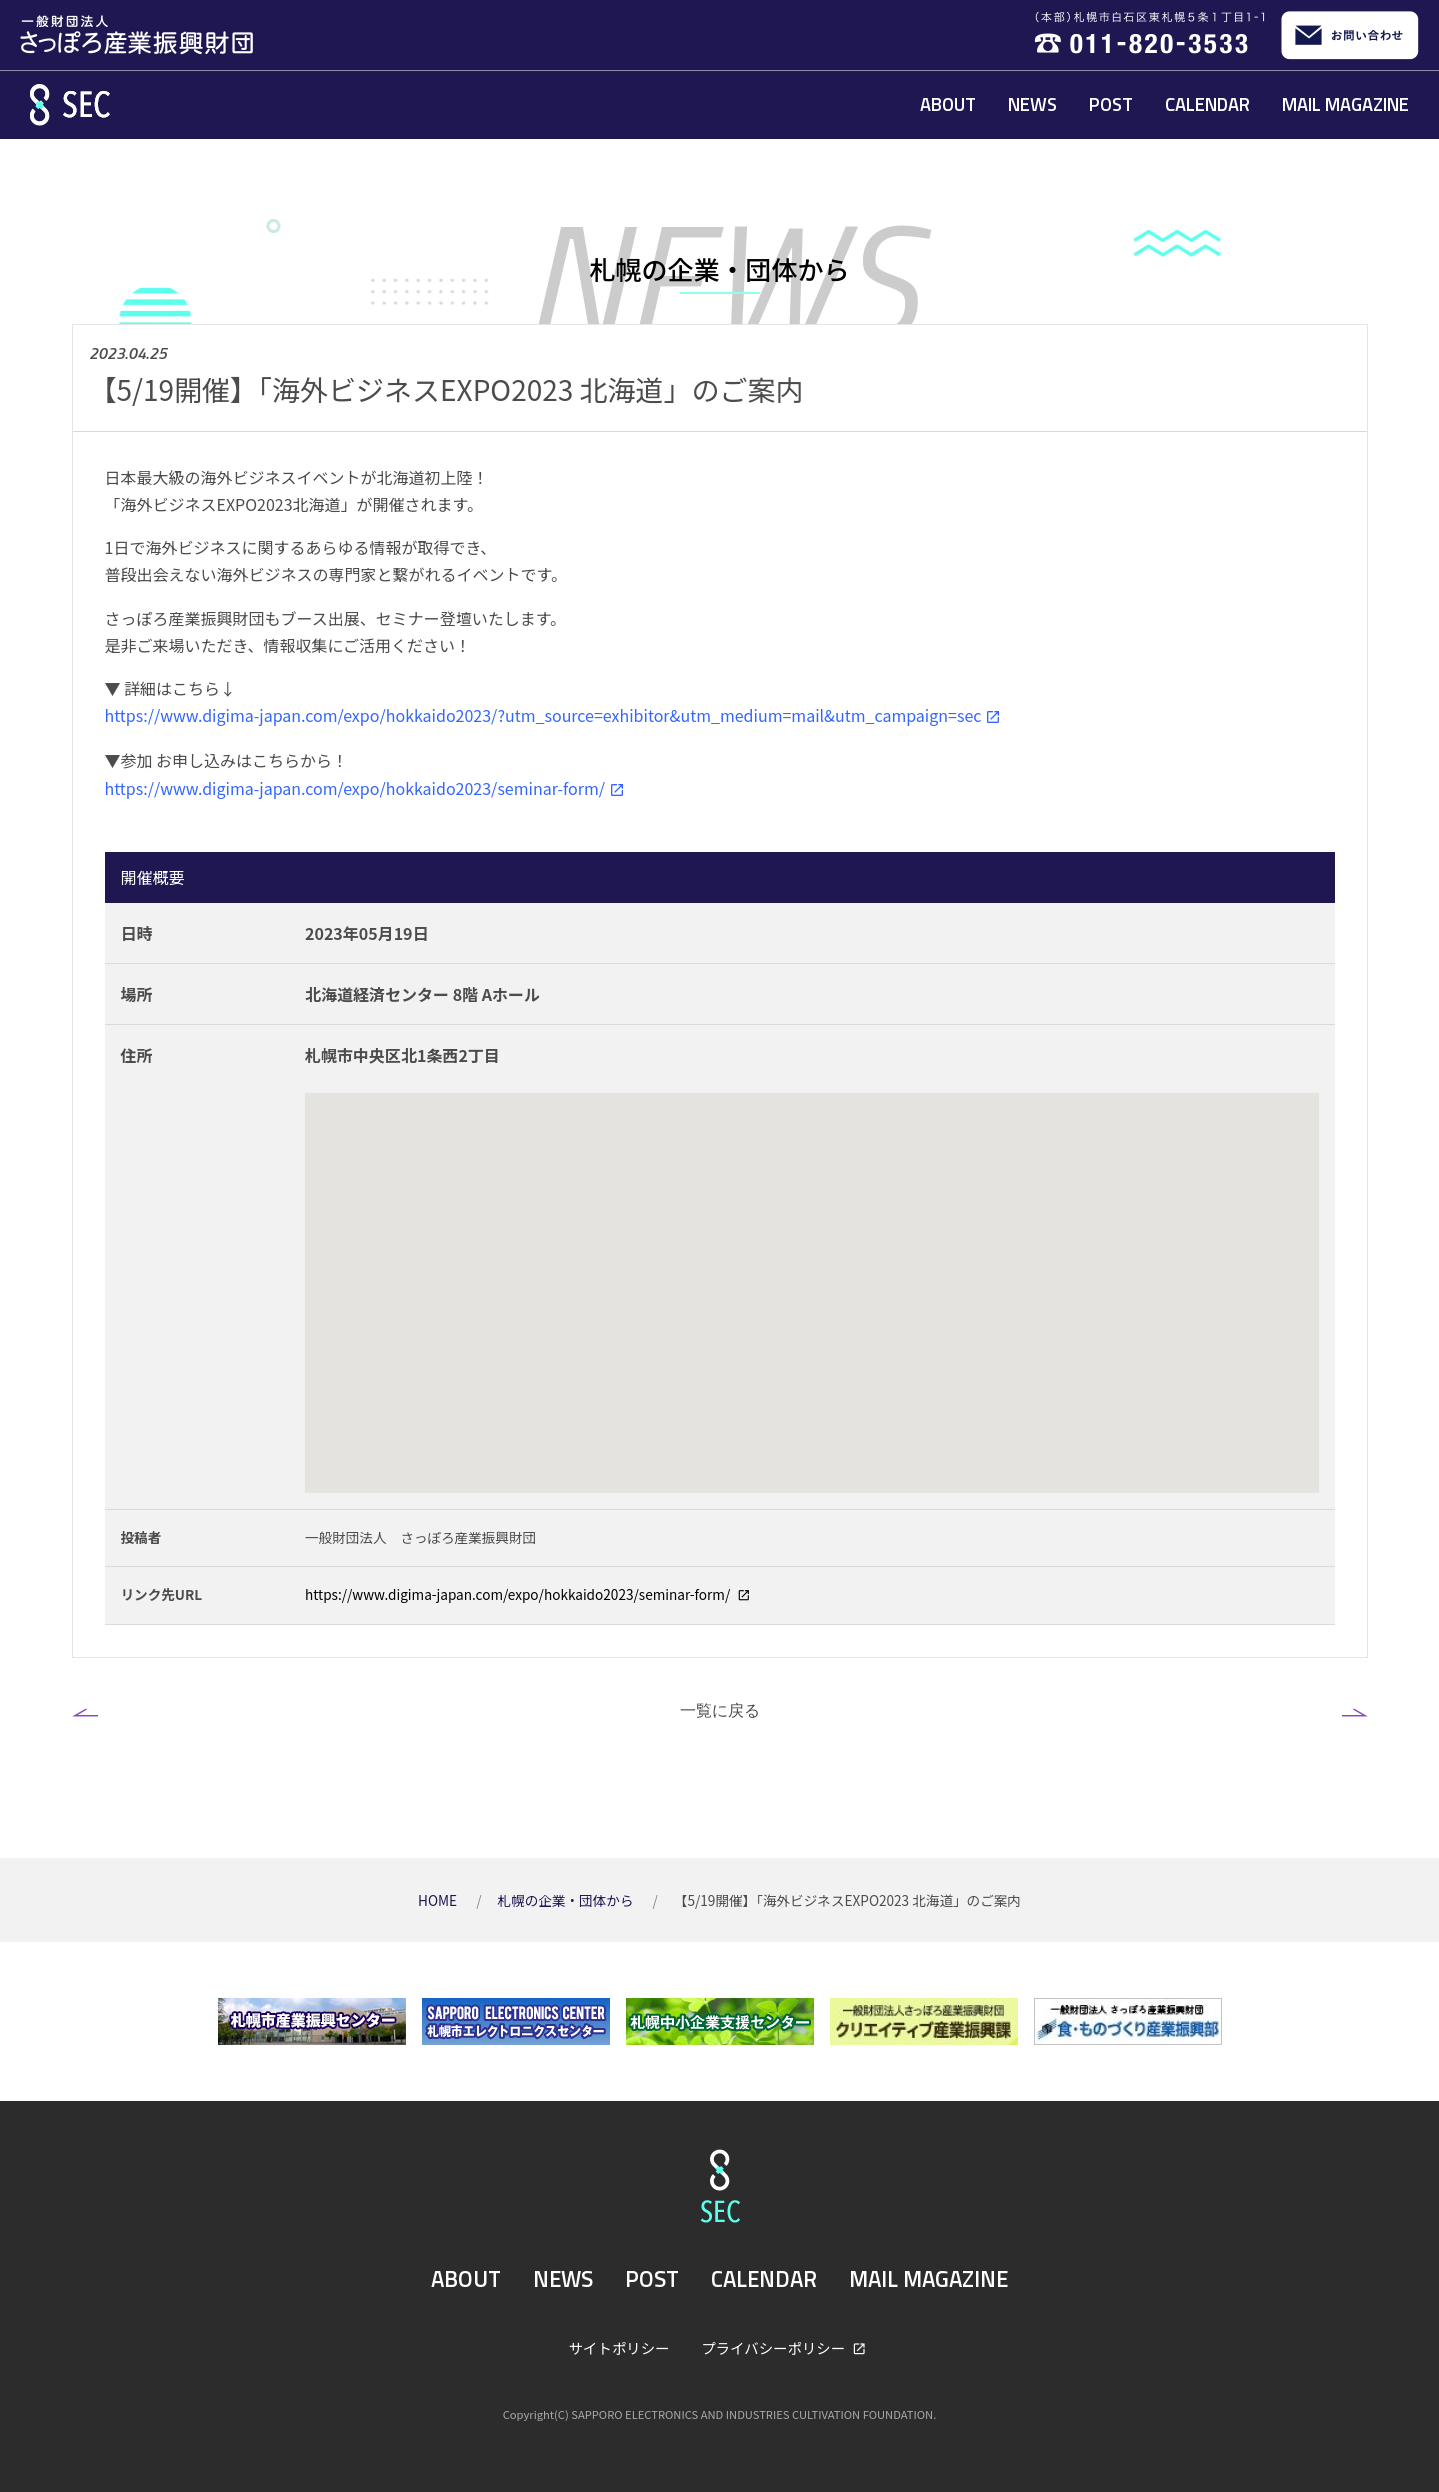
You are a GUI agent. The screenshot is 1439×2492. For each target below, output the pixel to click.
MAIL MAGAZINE (1345, 104)
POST (1111, 104)
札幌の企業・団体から (566, 1900)
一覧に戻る (720, 1710)
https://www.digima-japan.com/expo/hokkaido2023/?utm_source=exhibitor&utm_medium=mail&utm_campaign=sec (543, 715)
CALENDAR (1207, 104)
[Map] (812, 1293)
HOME (439, 1900)
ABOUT (948, 104)
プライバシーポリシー (774, 2347)
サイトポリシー (619, 2347)
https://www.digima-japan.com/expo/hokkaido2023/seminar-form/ (355, 788)
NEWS (1032, 104)
